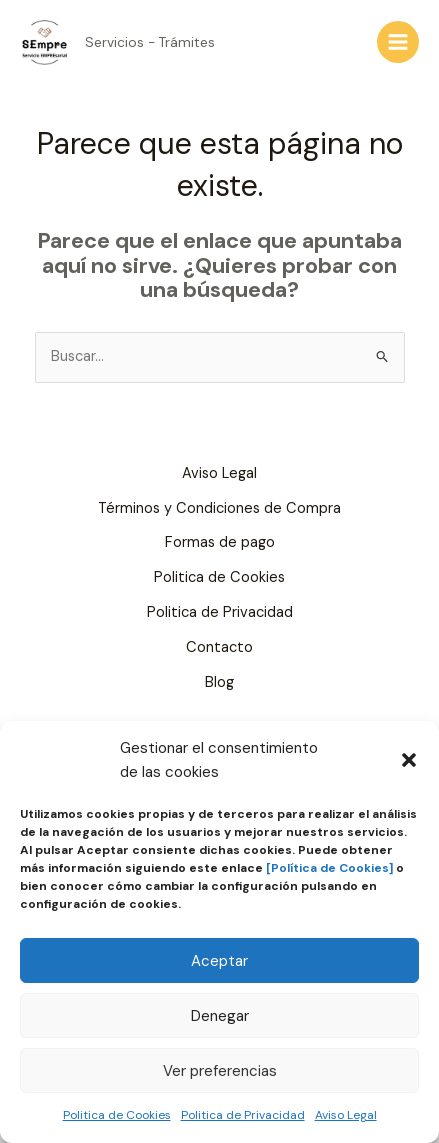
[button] (409, 760)
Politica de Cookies (117, 1115)
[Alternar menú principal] (398, 42)
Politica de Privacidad (243, 1115)
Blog (219, 682)
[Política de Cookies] (329, 868)
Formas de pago (220, 542)
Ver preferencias (220, 1071)
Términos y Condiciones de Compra (219, 508)
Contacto (219, 647)
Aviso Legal (346, 1115)
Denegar (220, 1016)
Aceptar (219, 961)
